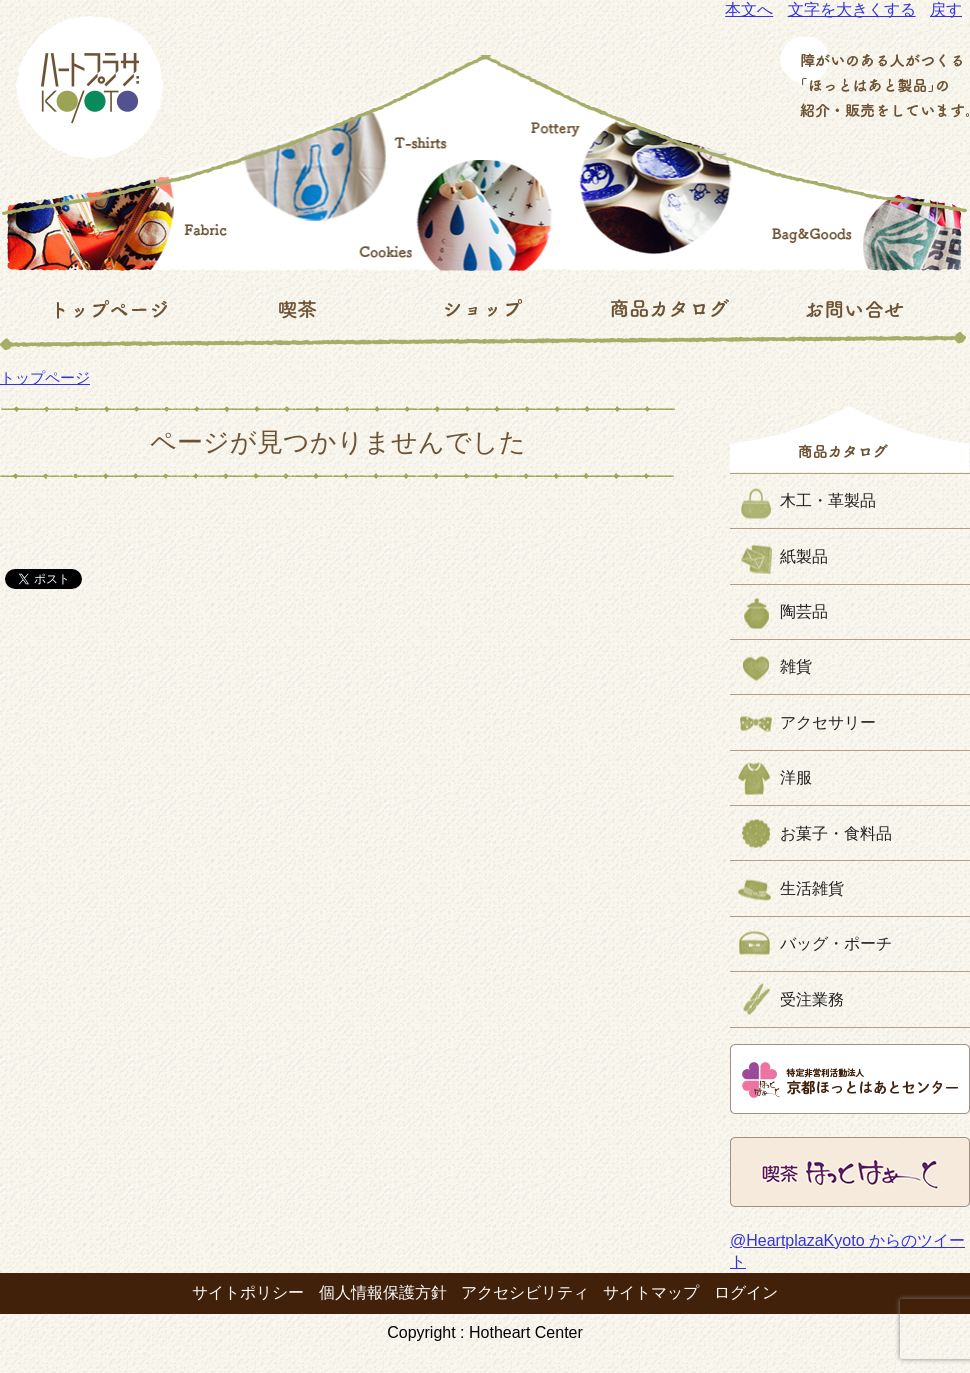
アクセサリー (828, 722)
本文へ (749, 9)
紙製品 (804, 556)
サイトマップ (651, 1292)
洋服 (796, 777)
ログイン (746, 1292)
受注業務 (812, 999)
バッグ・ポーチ (836, 943)
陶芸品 (804, 611)
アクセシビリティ (525, 1292)
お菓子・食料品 (836, 833)
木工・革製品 (828, 500)
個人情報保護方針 (383, 1292)
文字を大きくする (852, 9)
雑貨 (796, 666)
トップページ (45, 377)
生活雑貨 (812, 888)
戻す (946, 9)
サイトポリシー (248, 1292)
